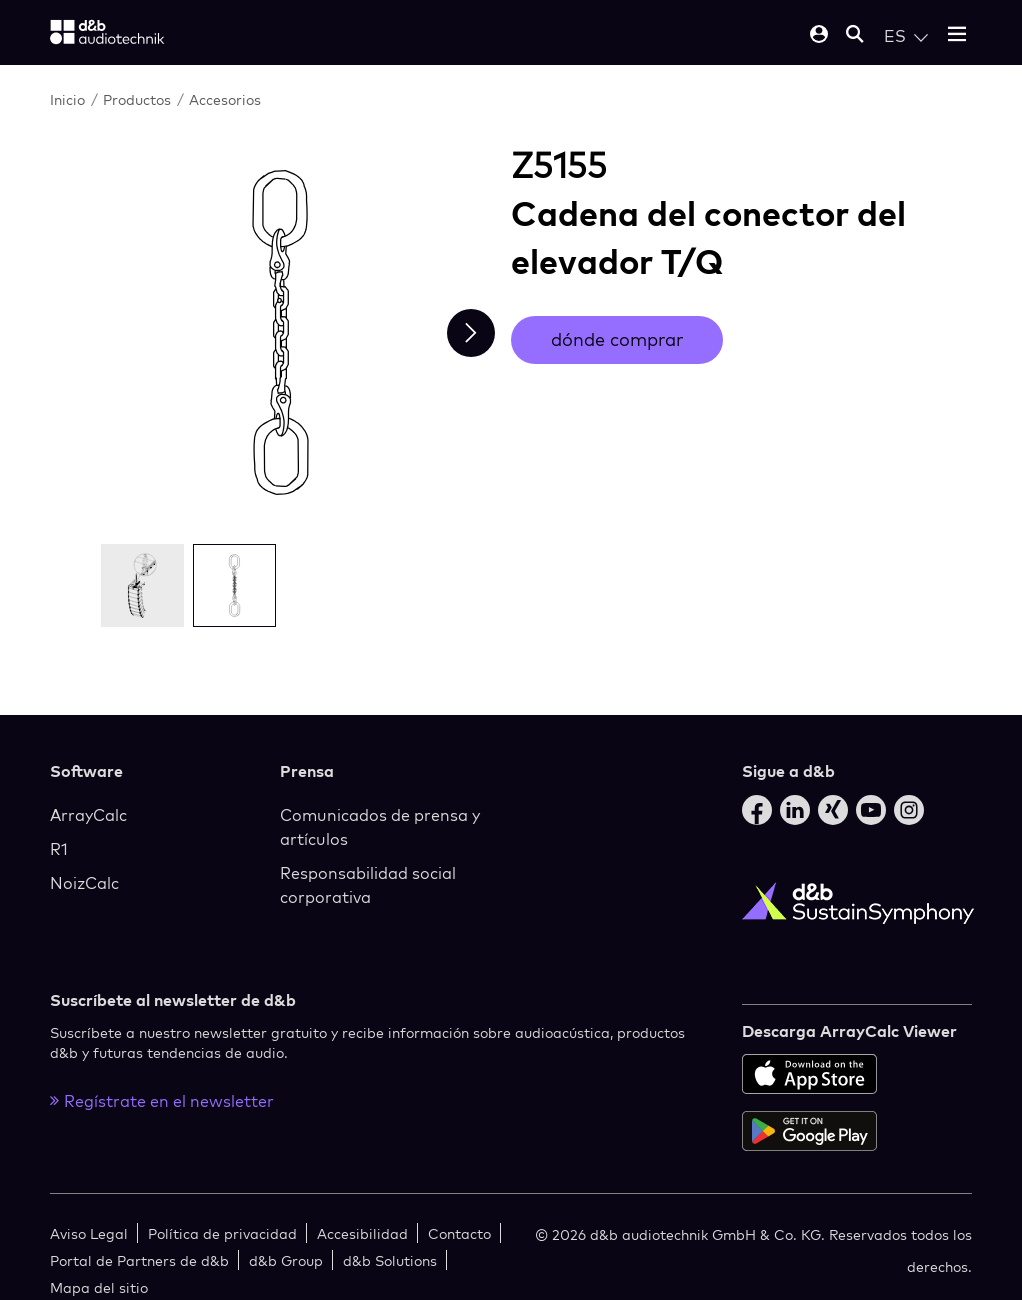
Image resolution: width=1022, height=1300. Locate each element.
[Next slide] (471, 333)
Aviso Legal (89, 1233)
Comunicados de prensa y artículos (380, 827)
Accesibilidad (362, 1233)
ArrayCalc (88, 815)
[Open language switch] (906, 36)
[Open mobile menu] (957, 35)
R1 (59, 849)
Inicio (67, 99)
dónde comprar (617, 339)
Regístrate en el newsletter (162, 1101)
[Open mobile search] (855, 35)
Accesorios (225, 99)
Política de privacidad (222, 1233)
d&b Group (286, 1260)
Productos (137, 99)
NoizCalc (84, 883)
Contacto (459, 1233)
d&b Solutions (390, 1260)
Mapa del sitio (99, 1287)
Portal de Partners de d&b (139, 1260)
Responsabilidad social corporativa (368, 885)
